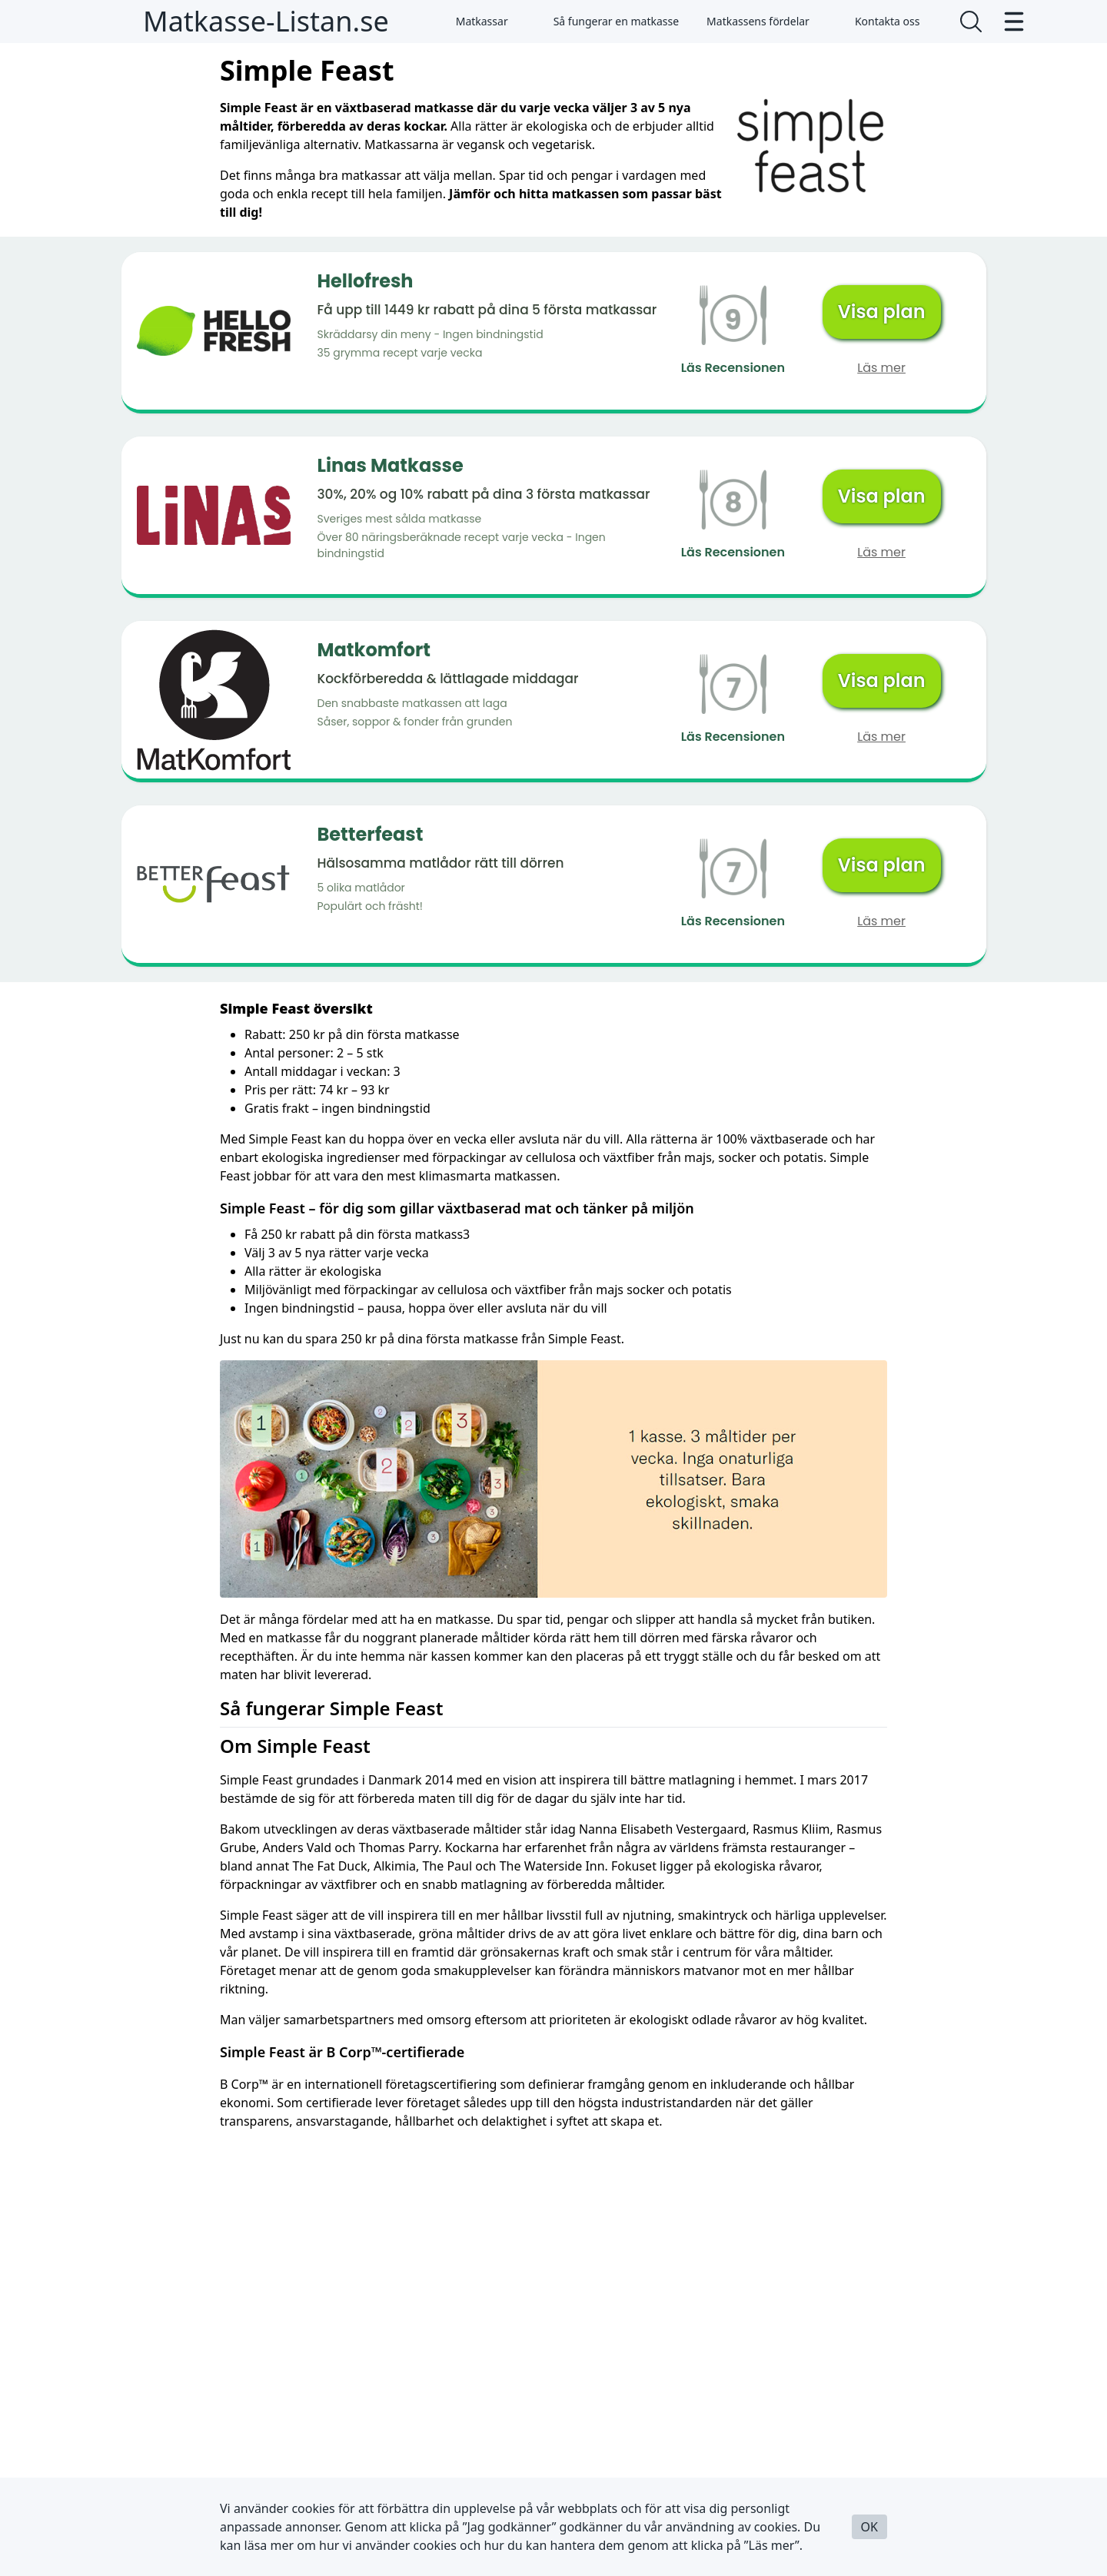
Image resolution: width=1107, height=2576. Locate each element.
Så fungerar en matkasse (607, 21)
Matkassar (473, 21)
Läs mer (881, 368)
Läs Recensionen (733, 368)
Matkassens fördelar (757, 21)
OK (869, 2526)
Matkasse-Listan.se (266, 21)
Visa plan (882, 311)
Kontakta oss (878, 21)
